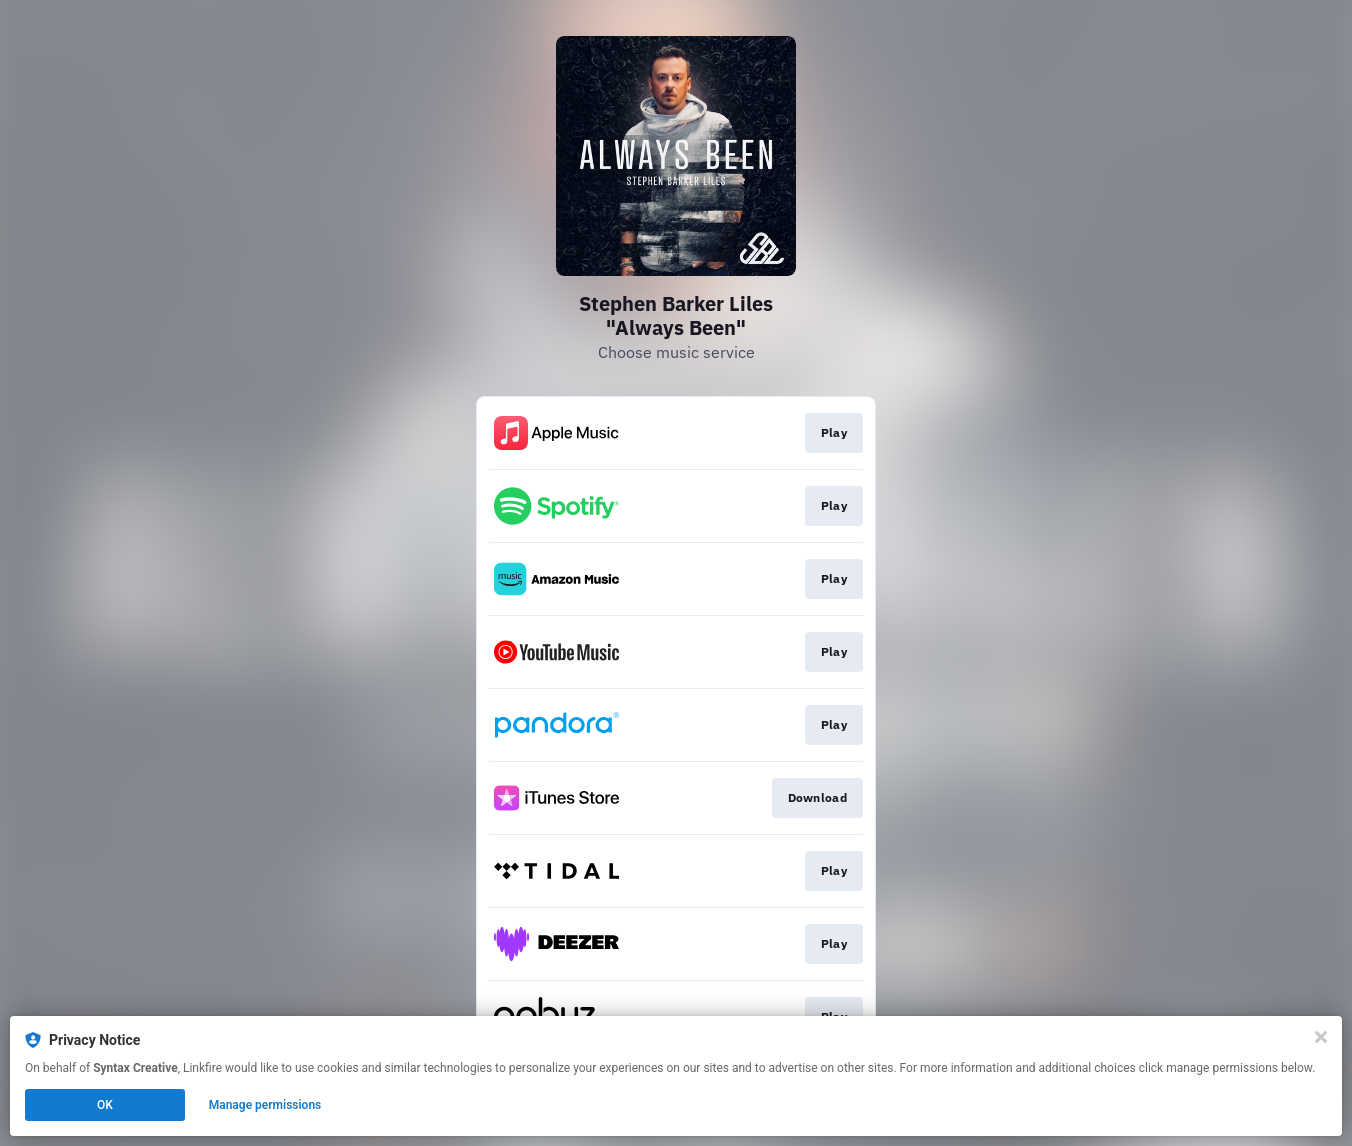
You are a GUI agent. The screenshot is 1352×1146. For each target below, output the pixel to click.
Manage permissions (265, 1105)
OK (105, 1105)
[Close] (1321, 1037)
